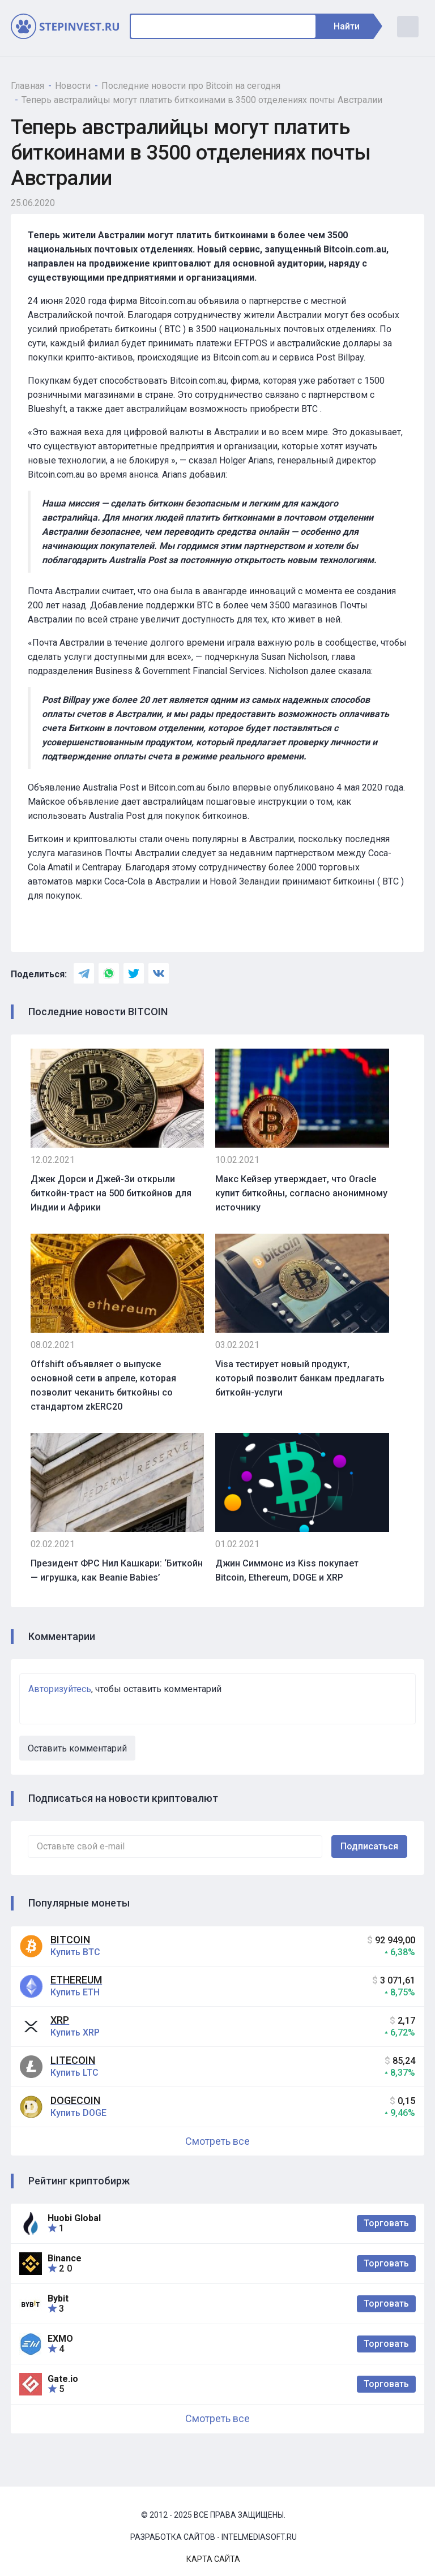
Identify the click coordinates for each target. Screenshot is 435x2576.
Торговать (386, 2223)
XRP (59, 2020)
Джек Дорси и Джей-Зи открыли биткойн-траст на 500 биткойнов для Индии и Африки (111, 1193)
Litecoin (72, 2060)
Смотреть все (217, 2141)
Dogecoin (75, 2100)
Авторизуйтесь (59, 1689)
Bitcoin (70, 1940)
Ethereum (76, 1980)
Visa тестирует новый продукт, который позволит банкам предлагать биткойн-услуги (300, 1378)
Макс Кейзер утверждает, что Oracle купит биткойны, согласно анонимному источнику (301, 1193)
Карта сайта (213, 2559)
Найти (352, 26)
